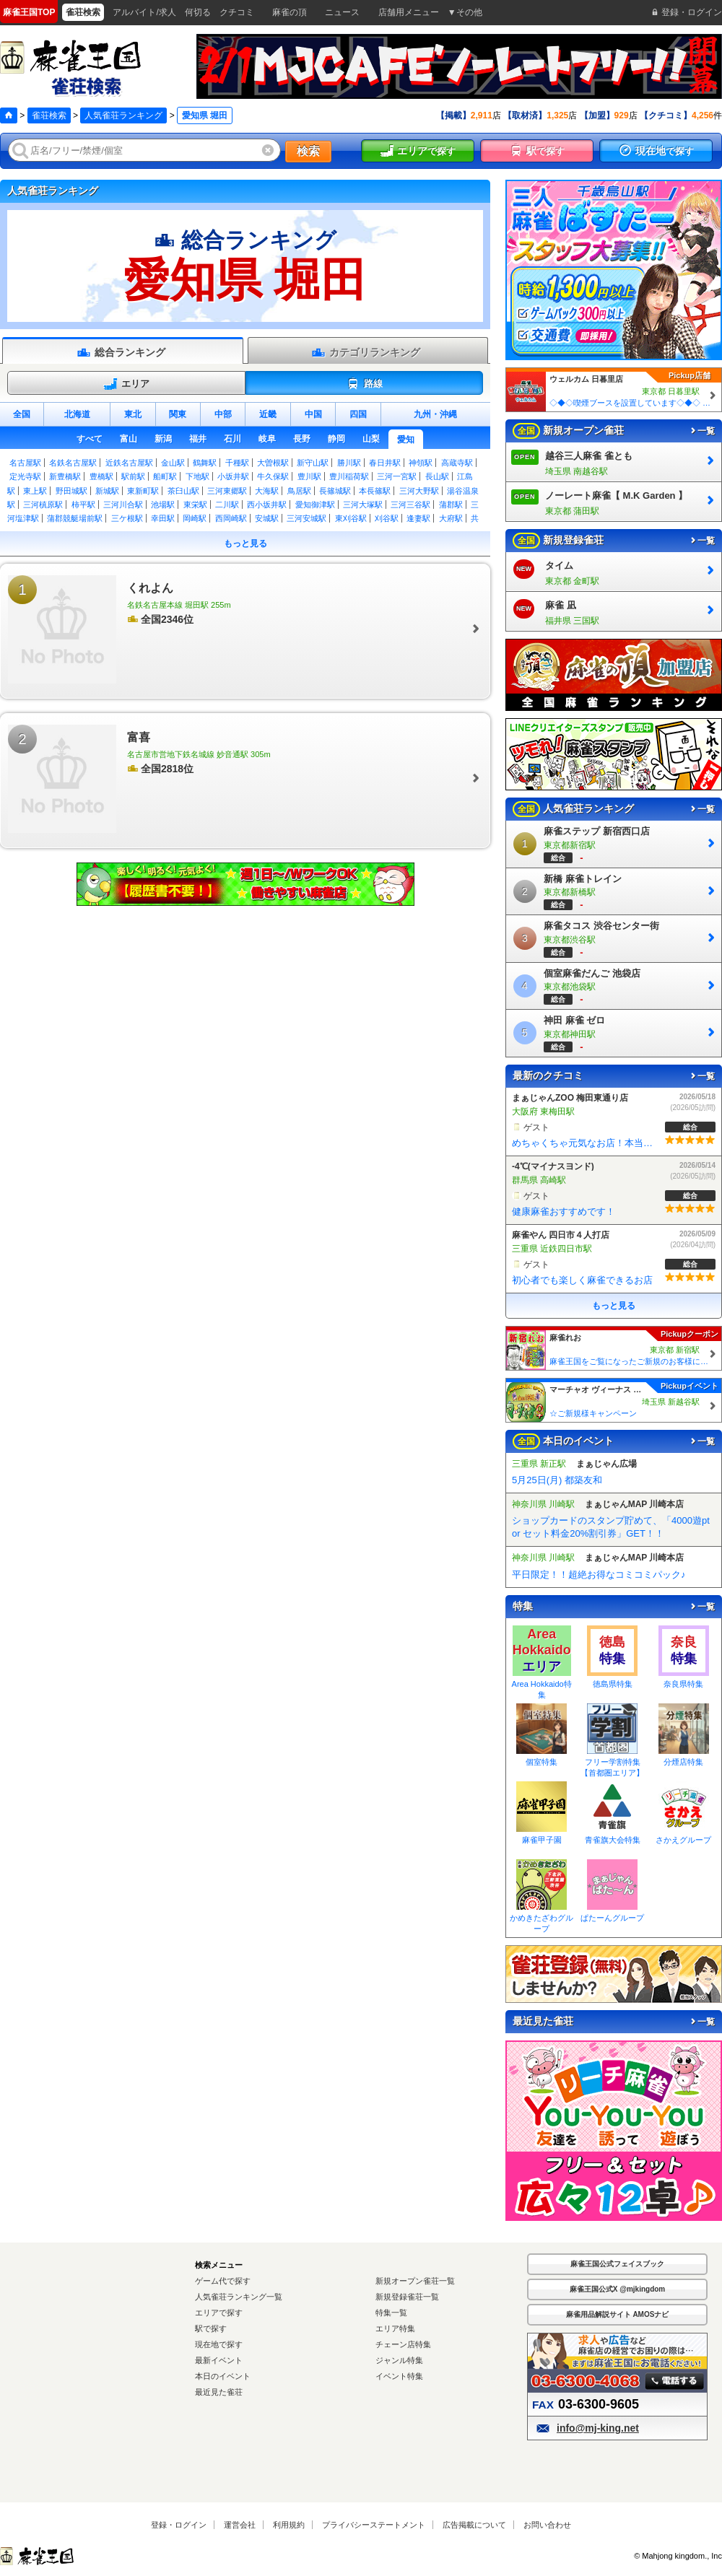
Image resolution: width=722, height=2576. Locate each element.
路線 (364, 384)
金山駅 (173, 462)
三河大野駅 (419, 490)
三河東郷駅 (227, 490)
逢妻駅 (418, 518)
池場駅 (163, 504)
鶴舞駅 (205, 462)
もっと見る (245, 543)
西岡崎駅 (231, 518)
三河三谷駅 (410, 504)
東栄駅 (195, 504)
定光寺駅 (25, 476)
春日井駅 (385, 462)
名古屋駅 (25, 462)
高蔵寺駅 (457, 462)
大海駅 (267, 490)
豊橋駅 (101, 476)
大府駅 (451, 518)
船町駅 (165, 476)
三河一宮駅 (397, 476)
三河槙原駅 (43, 504)
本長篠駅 (375, 490)
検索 (308, 151)
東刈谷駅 (351, 518)
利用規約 (289, 2524)
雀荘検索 (49, 115)
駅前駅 (133, 476)
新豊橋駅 (65, 476)
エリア (126, 384)
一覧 (702, 431)
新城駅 (107, 490)
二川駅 (227, 504)
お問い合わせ (547, 2524)
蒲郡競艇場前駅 (75, 518)
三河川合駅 (123, 504)
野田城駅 (71, 490)
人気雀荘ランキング (123, 115)
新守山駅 (313, 462)
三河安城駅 (306, 518)
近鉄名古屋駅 (129, 462)
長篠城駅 (335, 490)
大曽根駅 (273, 462)
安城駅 (267, 518)
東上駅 (35, 490)
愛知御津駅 (315, 504)
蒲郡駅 (451, 504)
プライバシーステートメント (373, 2524)
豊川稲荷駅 (349, 476)
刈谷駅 (387, 518)
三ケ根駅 (127, 518)
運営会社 (240, 2524)
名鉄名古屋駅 (73, 462)
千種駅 (237, 462)
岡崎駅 (194, 518)
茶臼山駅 (183, 490)
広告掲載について (474, 2524)
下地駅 (197, 476)
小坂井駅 (233, 476)
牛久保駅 (273, 476)
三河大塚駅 (363, 504)
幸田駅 (163, 518)
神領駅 (420, 462)
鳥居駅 (299, 490)
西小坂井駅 (267, 504)
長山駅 (437, 476)
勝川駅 (349, 462)
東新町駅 (143, 490)
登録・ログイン (178, 2524)
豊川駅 (309, 476)
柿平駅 (83, 504)
